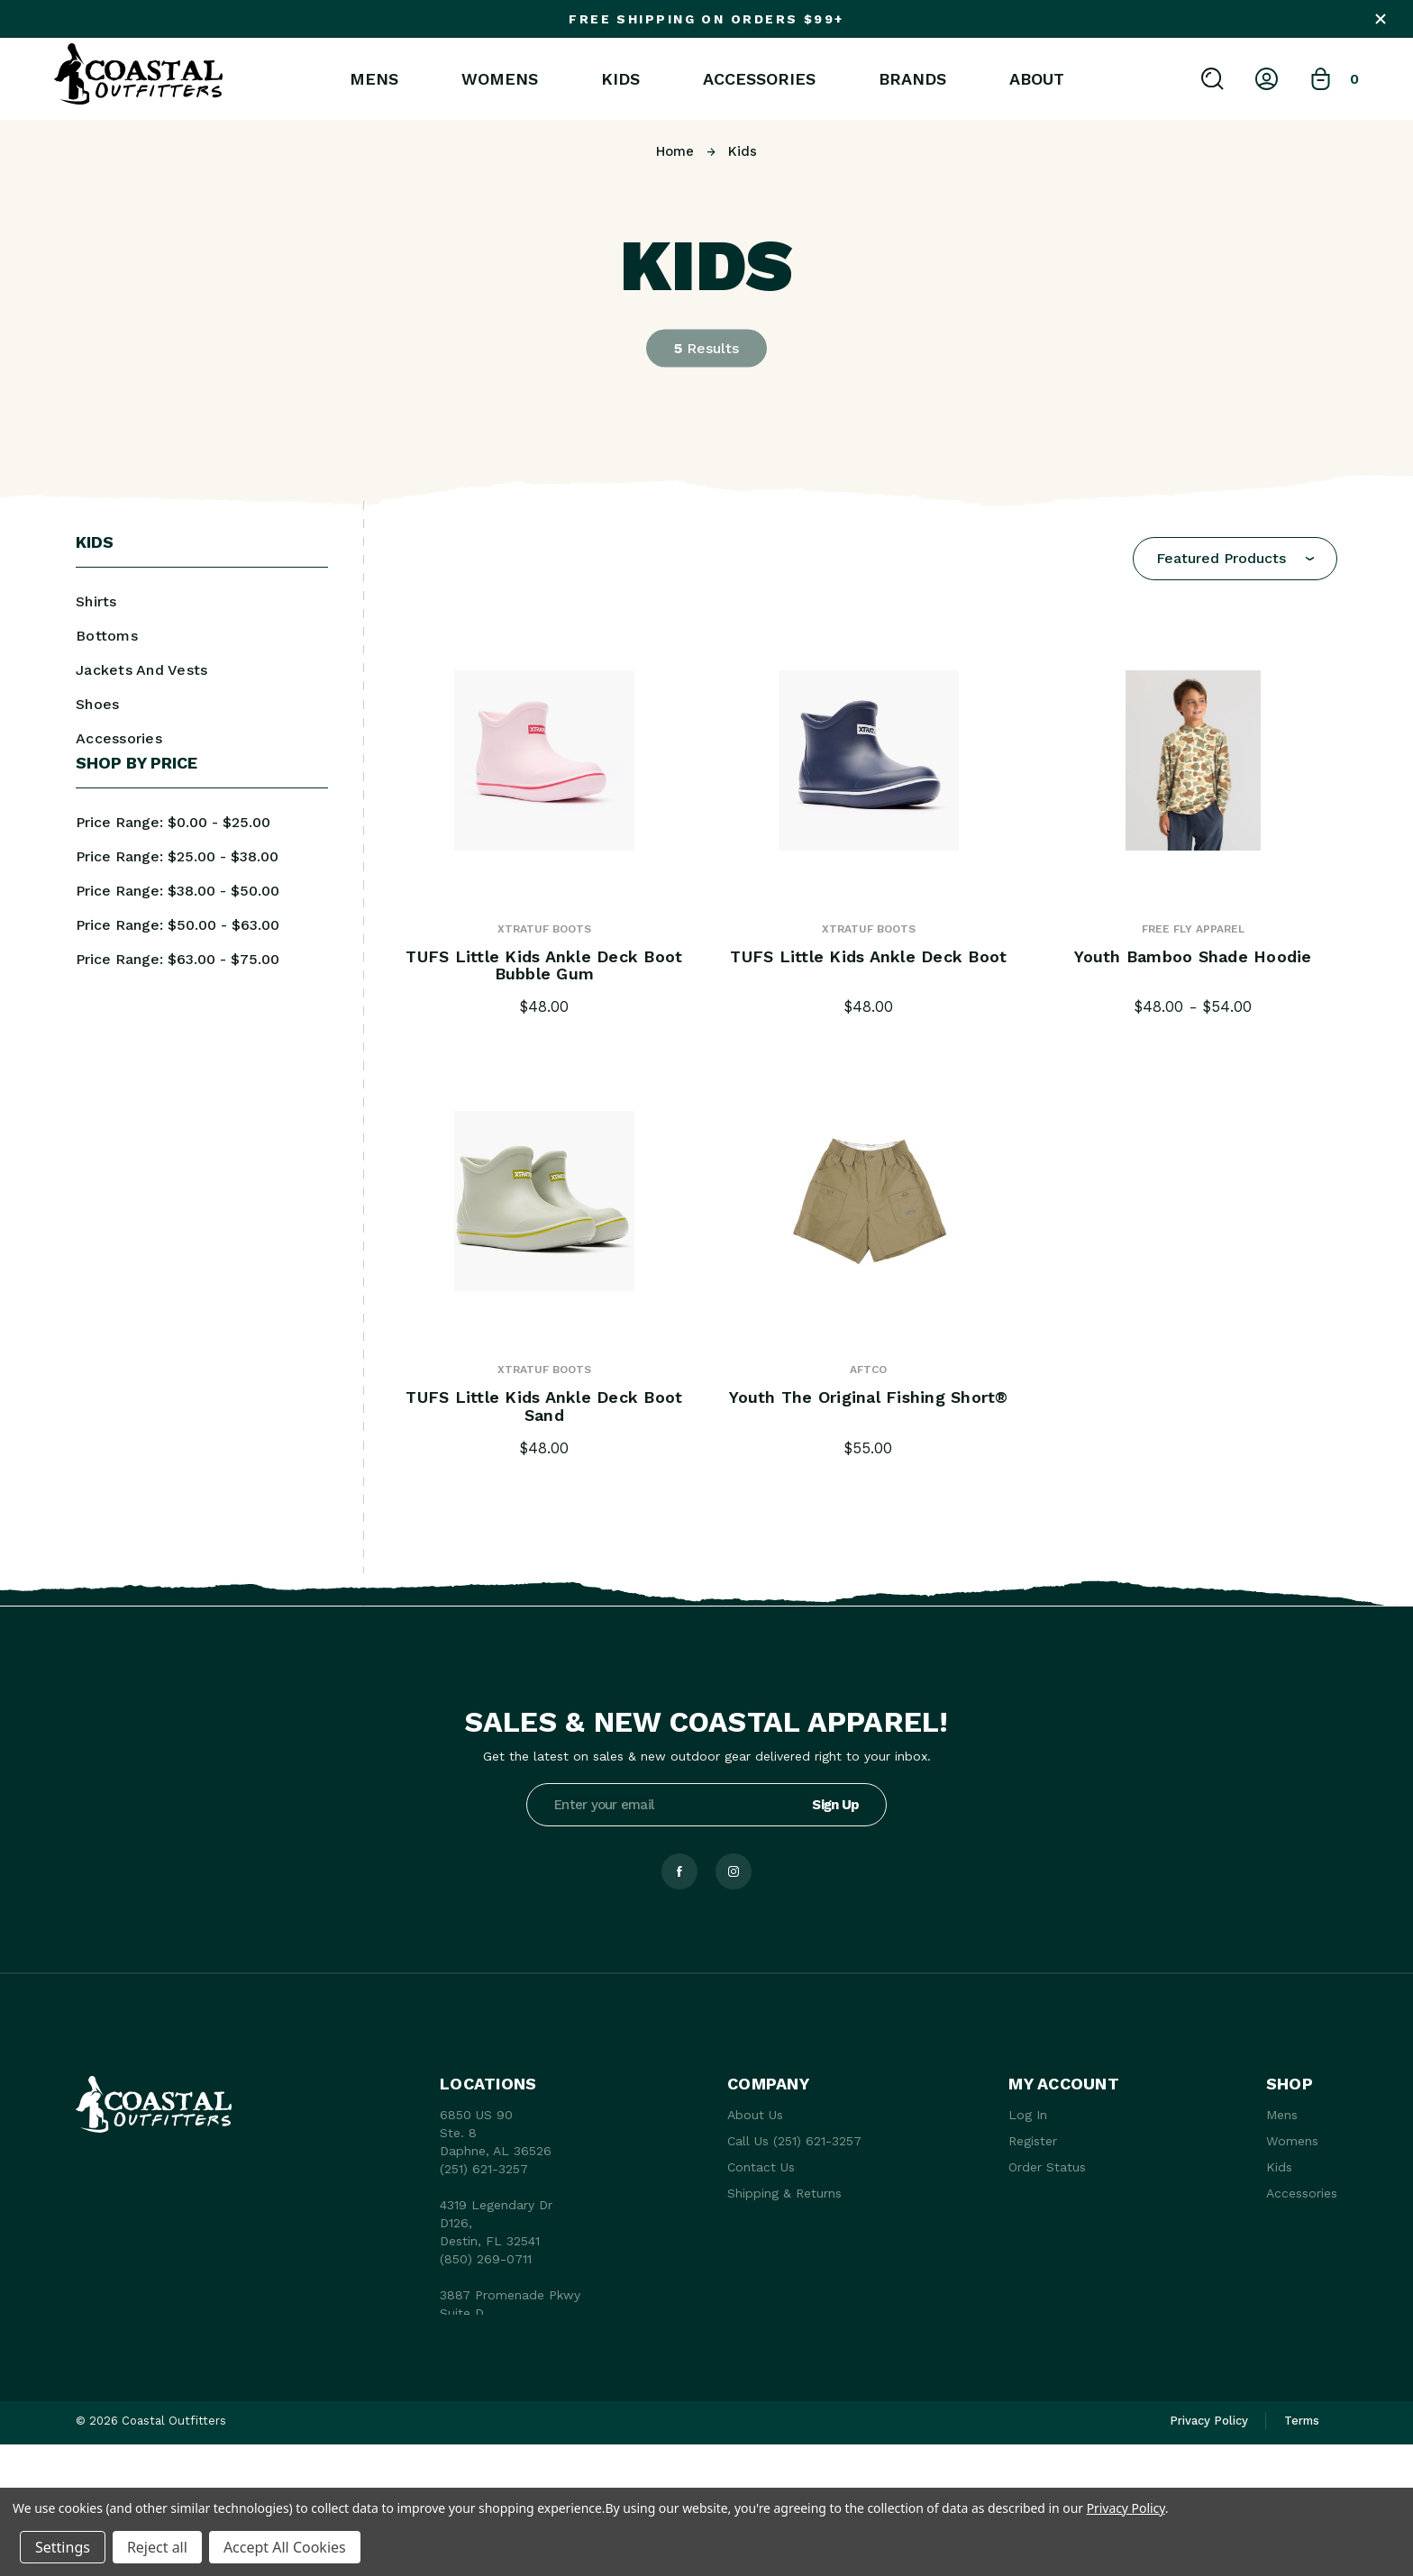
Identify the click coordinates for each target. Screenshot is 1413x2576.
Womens (499, 79)
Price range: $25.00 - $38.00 (177, 856)
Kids (620, 79)
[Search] (1212, 79)
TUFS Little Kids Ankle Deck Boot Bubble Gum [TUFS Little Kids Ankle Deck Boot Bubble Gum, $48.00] (544, 966)
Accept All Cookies (284, 2547)
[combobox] (1235, 558)
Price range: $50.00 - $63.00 (177, 924)
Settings (62, 2547)
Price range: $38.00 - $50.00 (177, 890)
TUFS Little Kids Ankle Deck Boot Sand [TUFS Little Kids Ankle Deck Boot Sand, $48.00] (544, 1406)
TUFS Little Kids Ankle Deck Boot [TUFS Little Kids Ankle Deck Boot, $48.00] (868, 957)
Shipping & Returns (784, 2193)
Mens (374, 79)
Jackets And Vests (141, 669)
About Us (755, 2114)
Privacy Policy (1126, 2508)
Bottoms (107, 635)
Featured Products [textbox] (1221, 559)
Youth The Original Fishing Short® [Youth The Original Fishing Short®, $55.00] (868, 1397)
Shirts (96, 601)
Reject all (157, 2547)
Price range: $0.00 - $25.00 (173, 822)
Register (1032, 2141)
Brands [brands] (912, 79)
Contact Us (761, 2167)
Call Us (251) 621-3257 (794, 2141)
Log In (1027, 2114)
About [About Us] (1036, 79)
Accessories (759, 79)
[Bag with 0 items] (1334, 79)
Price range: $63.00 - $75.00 (177, 959)
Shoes (97, 704)
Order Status (1047, 2167)
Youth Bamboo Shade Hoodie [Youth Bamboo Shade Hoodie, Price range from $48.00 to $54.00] (1192, 957)
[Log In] (1266, 79)
